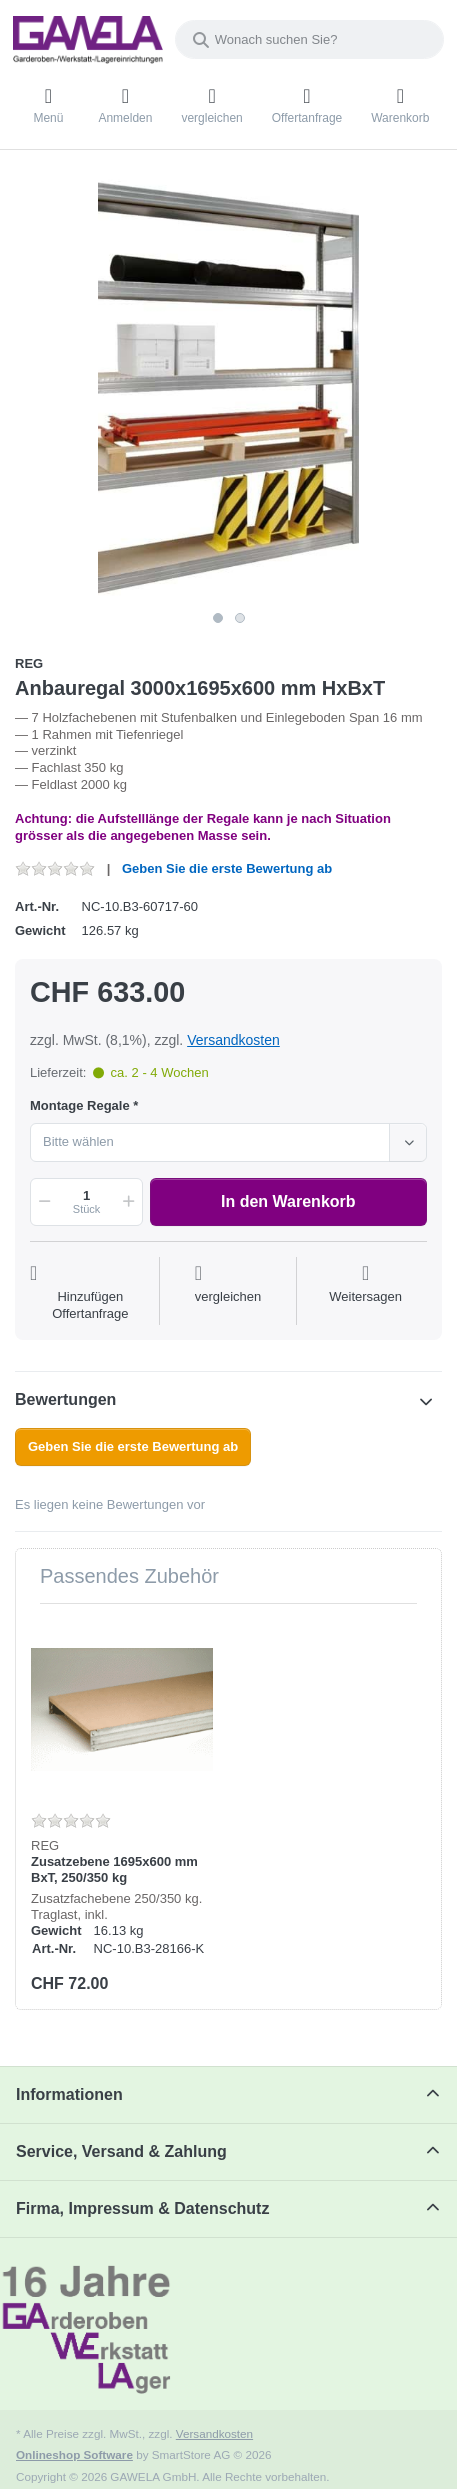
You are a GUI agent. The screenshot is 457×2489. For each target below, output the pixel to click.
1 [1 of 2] (218, 618)
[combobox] (309, 39)
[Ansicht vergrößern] (228, 387)
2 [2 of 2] (240, 618)
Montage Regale (80, 1105)
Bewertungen (65, 1399)
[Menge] (86, 1202)
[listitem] (228, 387)
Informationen (69, 2094)
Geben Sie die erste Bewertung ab (227, 868)
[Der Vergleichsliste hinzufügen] (228, 1293)
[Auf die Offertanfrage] (90, 1293)
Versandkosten (233, 1040)
